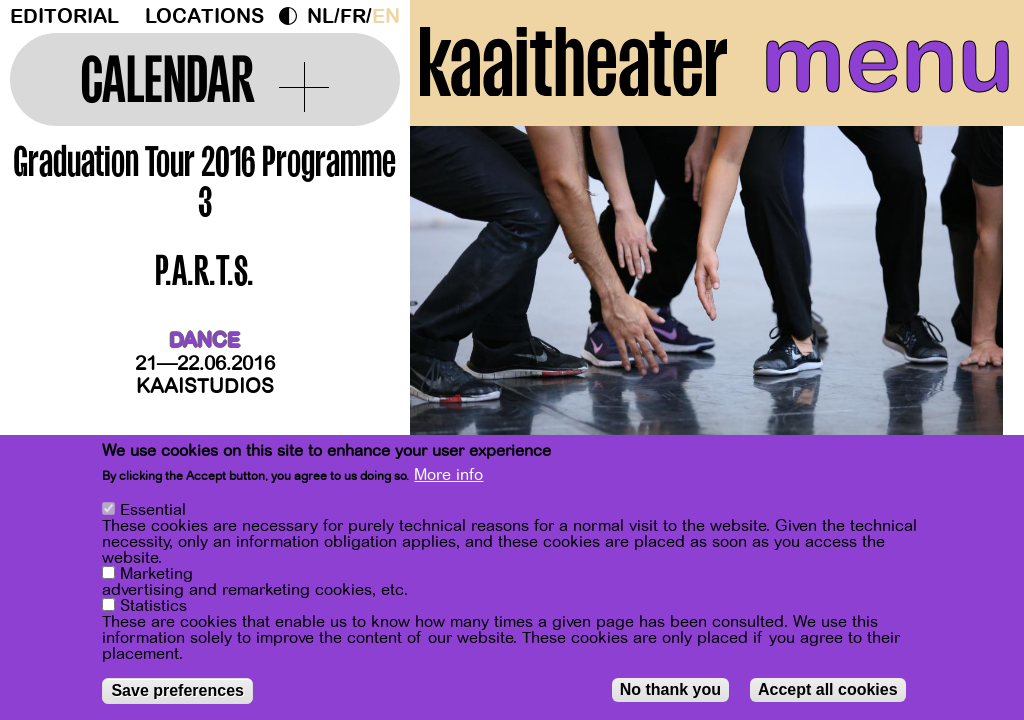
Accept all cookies (828, 691)
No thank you (670, 691)
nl (320, 16)
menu (887, 60)
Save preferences (177, 692)
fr (353, 16)
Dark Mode (293, 16)
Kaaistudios (205, 386)
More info (448, 477)
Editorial (64, 16)
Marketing (156, 576)
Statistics (153, 608)
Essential (153, 512)
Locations (204, 16)
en (386, 16)
